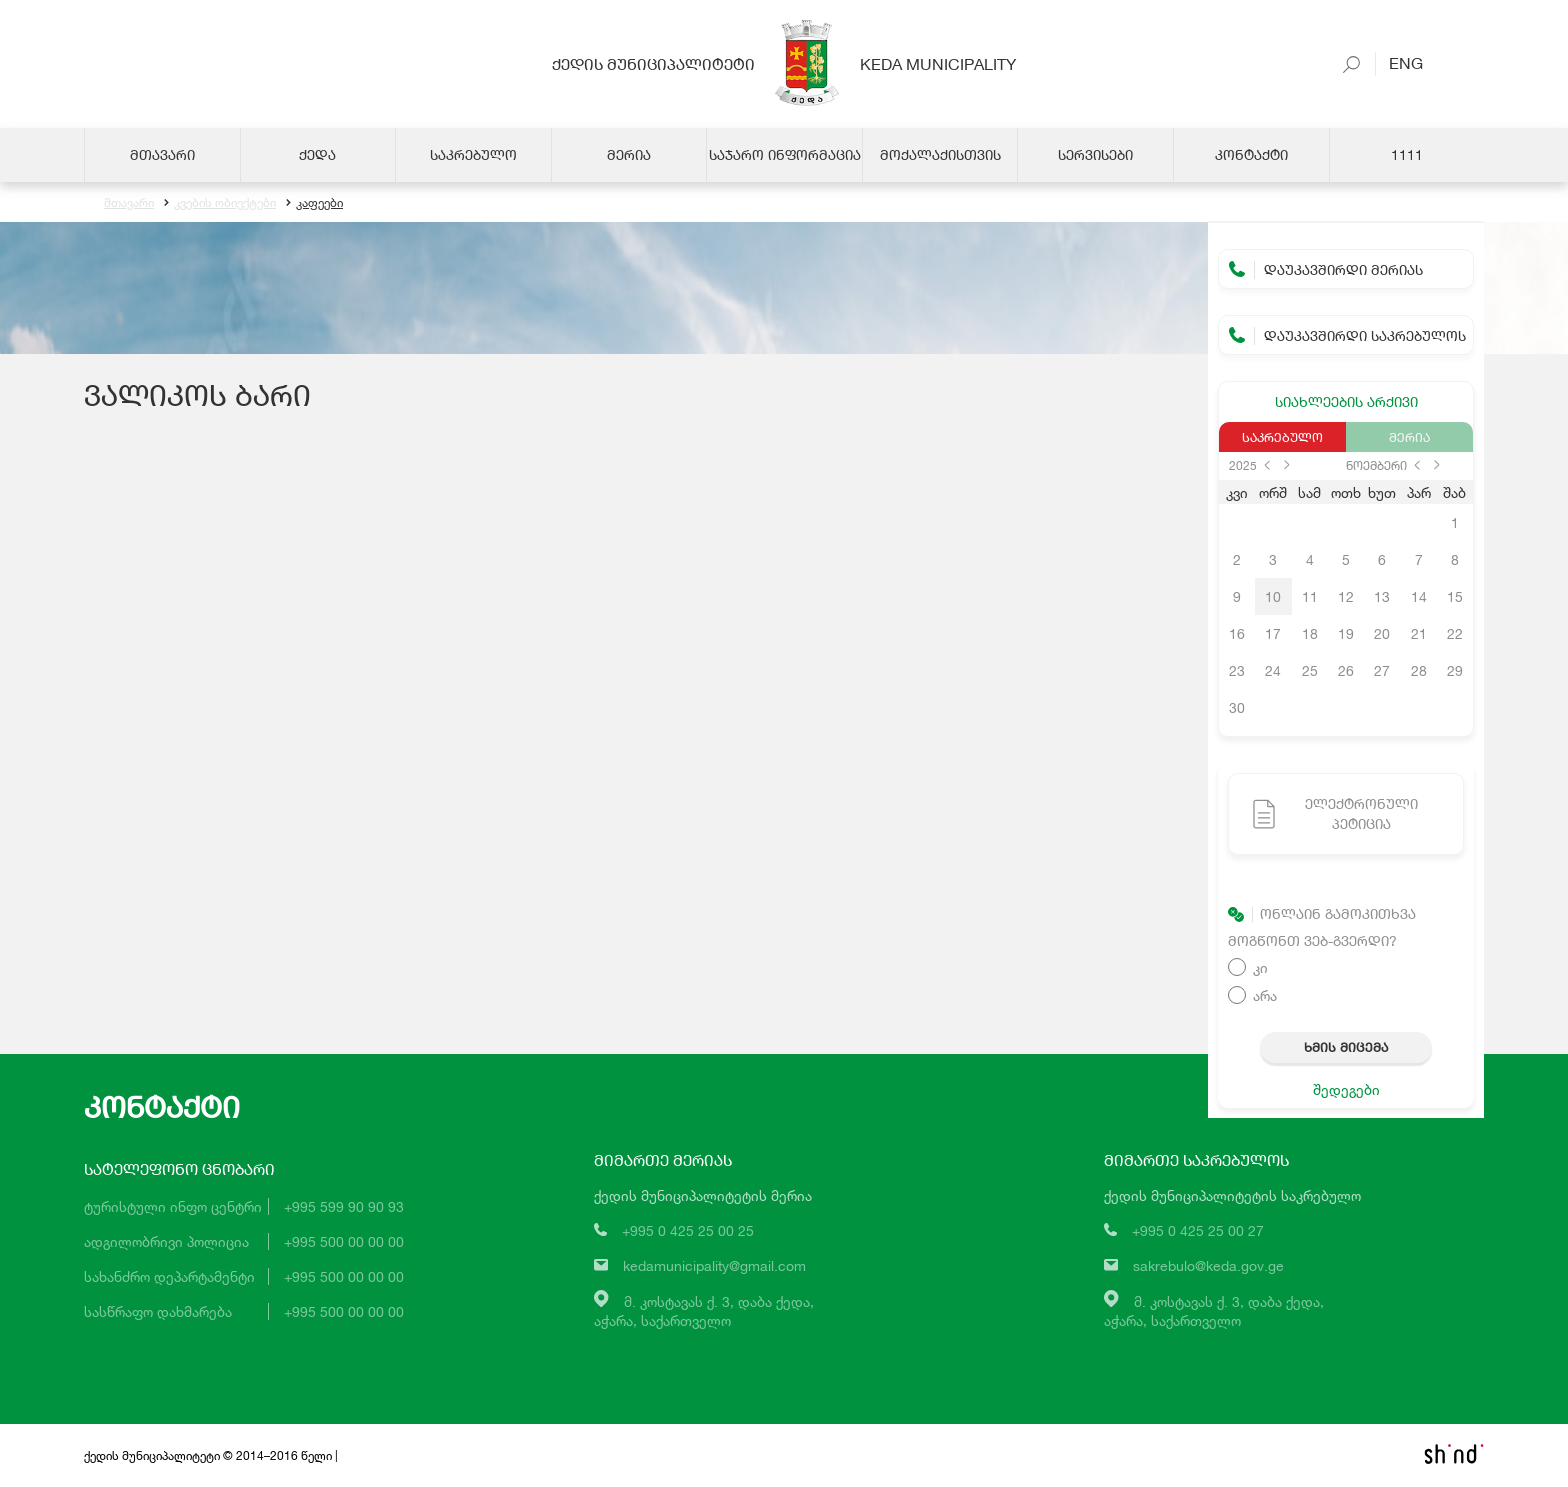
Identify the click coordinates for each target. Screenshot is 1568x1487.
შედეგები (1346, 1089)
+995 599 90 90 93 (344, 1206)
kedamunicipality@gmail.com (714, 1265)
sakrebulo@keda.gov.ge (1208, 1265)
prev (1267, 465)
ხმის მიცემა (1346, 1047)
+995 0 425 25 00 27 (1198, 1230)
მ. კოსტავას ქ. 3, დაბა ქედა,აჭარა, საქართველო (704, 1311)
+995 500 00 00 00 (344, 1241)
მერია (1409, 437)
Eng (1399, 62)
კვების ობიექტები (220, 202)
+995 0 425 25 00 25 (688, 1230)
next (1287, 465)
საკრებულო (1282, 437)
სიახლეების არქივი (1346, 401)
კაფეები (314, 202)
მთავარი (129, 202)
